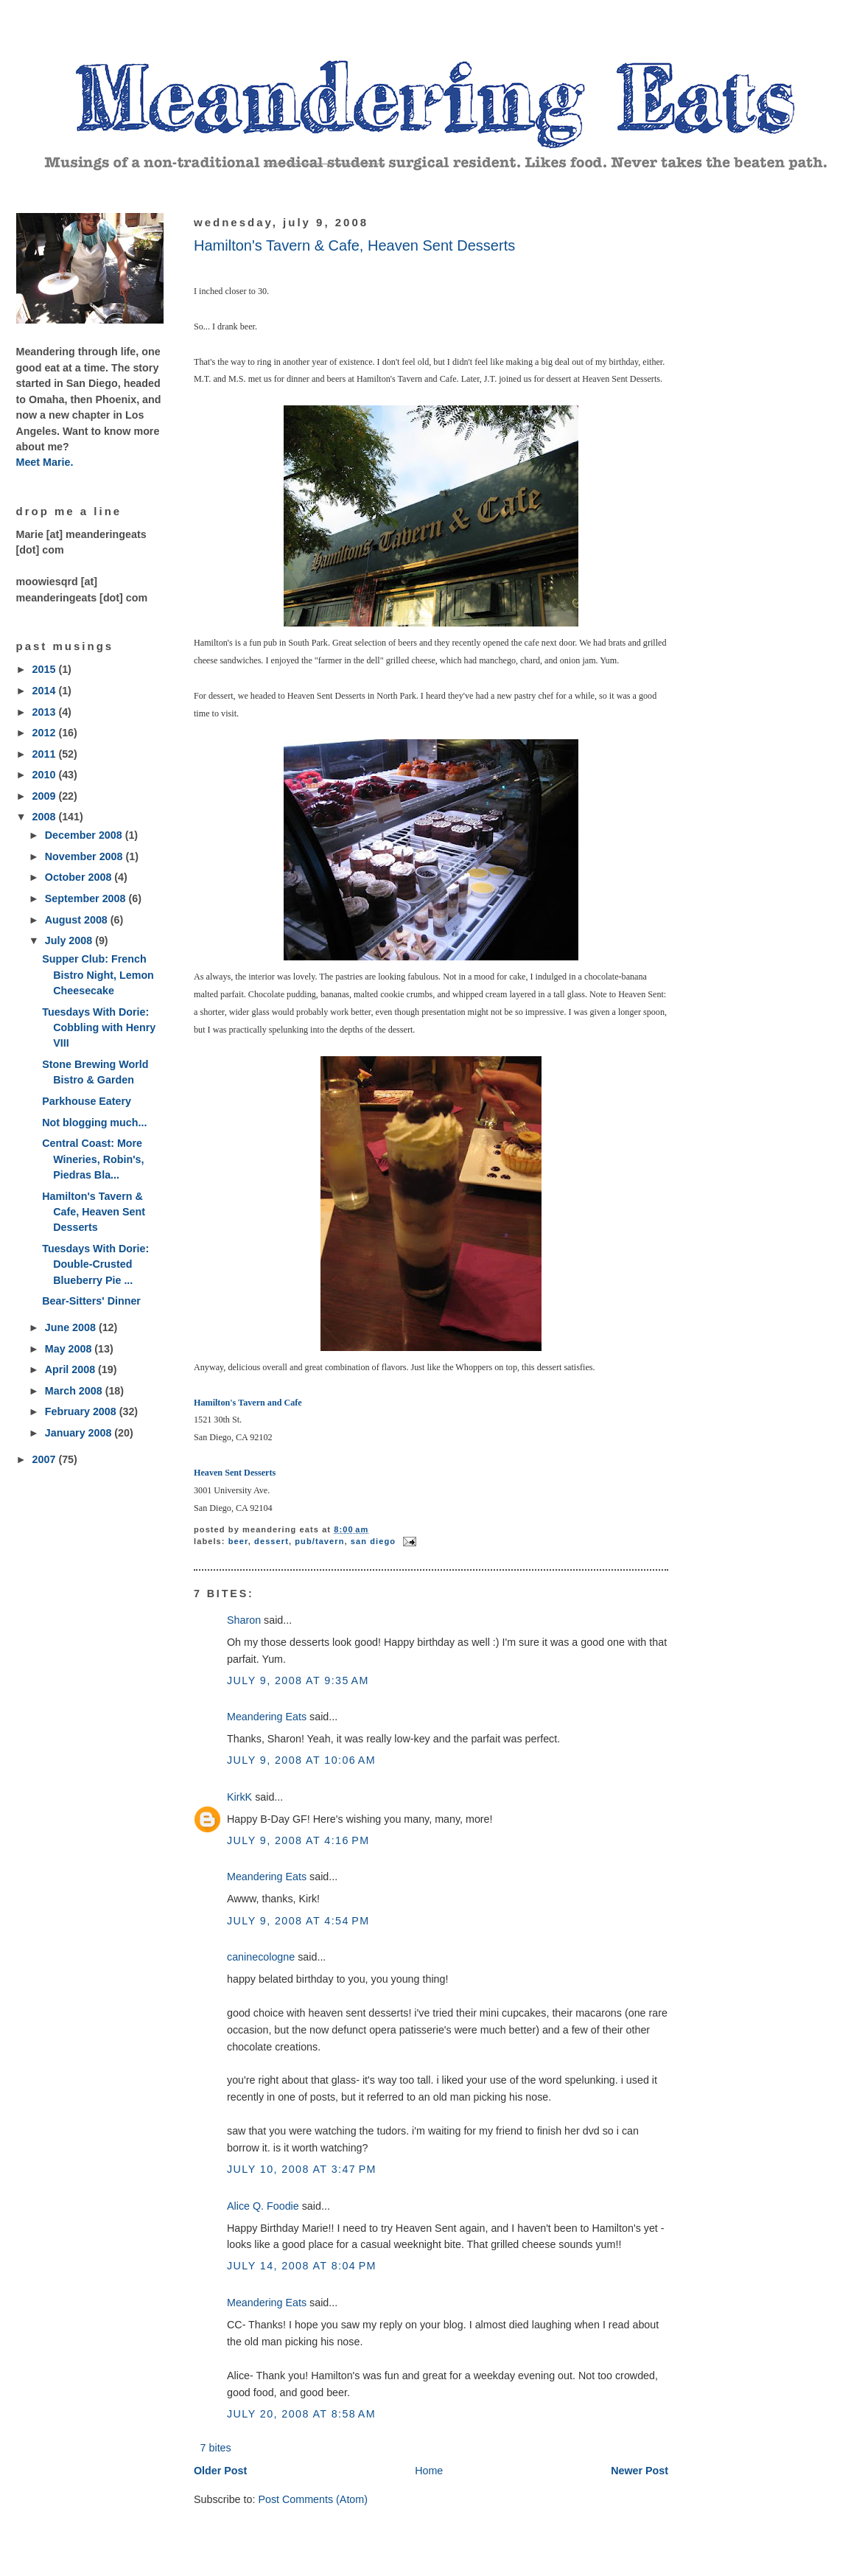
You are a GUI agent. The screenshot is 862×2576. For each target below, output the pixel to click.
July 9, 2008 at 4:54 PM (298, 1921)
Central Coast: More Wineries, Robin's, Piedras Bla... (93, 1159)
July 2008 (70, 940)
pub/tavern (319, 1541)
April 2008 (71, 1369)
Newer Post (639, 2470)
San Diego (373, 1541)
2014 (45, 691)
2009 (45, 796)
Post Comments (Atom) (313, 2499)
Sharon (244, 1620)
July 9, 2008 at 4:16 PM (298, 1840)
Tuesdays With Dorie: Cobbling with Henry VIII (98, 1028)
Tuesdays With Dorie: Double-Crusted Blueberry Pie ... (95, 1264)
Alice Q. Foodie (263, 2206)
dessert (271, 1541)
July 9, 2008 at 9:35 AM (298, 1680)
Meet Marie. (45, 462)
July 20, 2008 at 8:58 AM (301, 2414)
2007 (45, 1459)
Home (429, 2470)
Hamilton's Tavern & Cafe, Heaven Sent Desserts (93, 1212)
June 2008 (72, 1327)
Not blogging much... (94, 1122)
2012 (45, 733)
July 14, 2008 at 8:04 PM (301, 2266)
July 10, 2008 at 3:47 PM (301, 2169)
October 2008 (80, 877)
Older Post (220, 2470)
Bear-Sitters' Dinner (91, 1301)
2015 (45, 669)
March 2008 (75, 1391)
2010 (45, 775)
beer (238, 1541)
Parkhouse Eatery (86, 1101)
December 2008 (85, 835)
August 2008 (78, 920)
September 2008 (87, 898)
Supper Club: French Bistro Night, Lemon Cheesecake (98, 974)
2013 (45, 712)
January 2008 (80, 1433)
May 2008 (70, 1349)
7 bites (215, 2448)
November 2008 (85, 856)
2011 (45, 754)
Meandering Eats (266, 1716)
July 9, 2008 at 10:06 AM (301, 1760)
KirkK (239, 1797)
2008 (45, 817)
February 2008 (82, 1411)
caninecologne (261, 1957)
